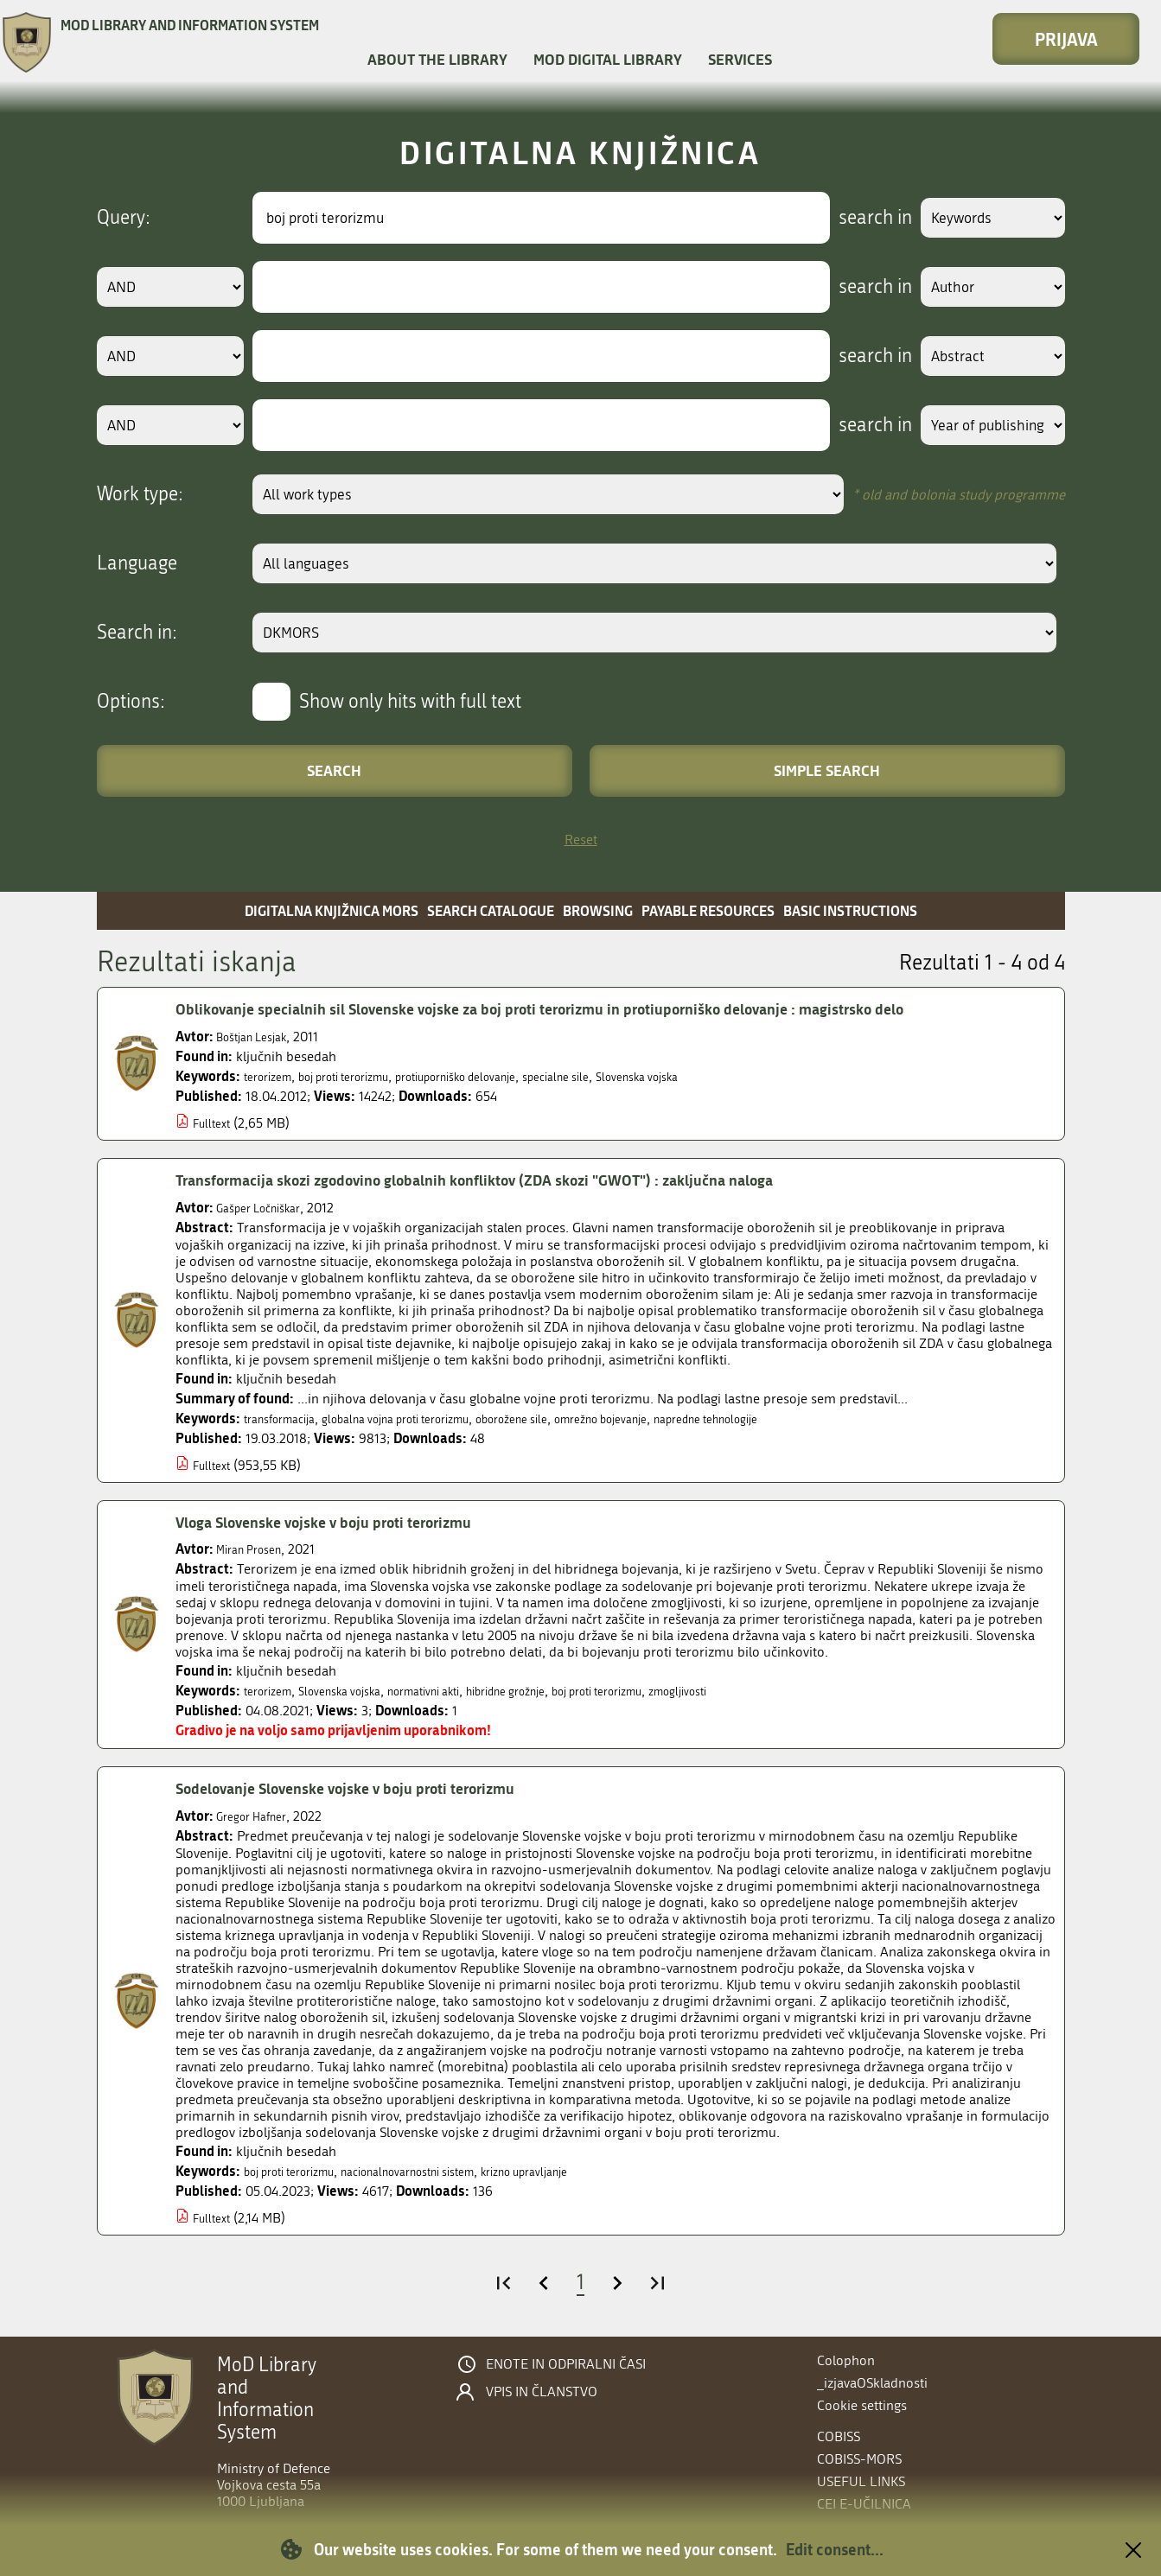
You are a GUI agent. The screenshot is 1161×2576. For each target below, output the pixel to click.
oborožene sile (568, 1418)
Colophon (846, 2360)
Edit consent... (835, 2549)
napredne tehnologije (803, 1418)
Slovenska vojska (720, 1076)
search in (854, 218)
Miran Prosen (255, 1549)
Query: (123, 218)
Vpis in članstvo (541, 2392)
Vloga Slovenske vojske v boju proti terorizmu (347, 1522)
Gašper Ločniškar (267, 1207)
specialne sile (624, 1076)
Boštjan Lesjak (259, 1036)
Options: (131, 701)
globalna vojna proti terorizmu (427, 1418)
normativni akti (460, 1690)
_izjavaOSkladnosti (872, 2383)
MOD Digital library (607, 58)
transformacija (287, 1418)
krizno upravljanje (587, 2171)
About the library (437, 58)
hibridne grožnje (560, 1690)
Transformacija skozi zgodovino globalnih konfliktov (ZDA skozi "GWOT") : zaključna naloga (521, 1179)
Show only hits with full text (410, 701)
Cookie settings (862, 2405)
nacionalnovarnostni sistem (445, 2171)
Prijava (1066, 39)
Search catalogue (490, 910)
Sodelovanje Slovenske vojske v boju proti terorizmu (373, 1788)
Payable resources (708, 910)
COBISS (838, 2436)
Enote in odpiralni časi (566, 2364)
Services (740, 58)
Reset (581, 839)
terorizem (273, 1076)
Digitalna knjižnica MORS (331, 910)
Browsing (598, 910)
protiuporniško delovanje (503, 1076)
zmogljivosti (772, 1690)
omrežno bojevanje (676, 1418)
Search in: (137, 632)
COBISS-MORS (859, 2459)
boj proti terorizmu (365, 1076)
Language (137, 563)
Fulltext (215, 1123)
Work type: (140, 494)
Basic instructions (850, 910)
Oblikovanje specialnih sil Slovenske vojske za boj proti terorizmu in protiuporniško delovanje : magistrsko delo (594, 1008)
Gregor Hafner (258, 1816)
